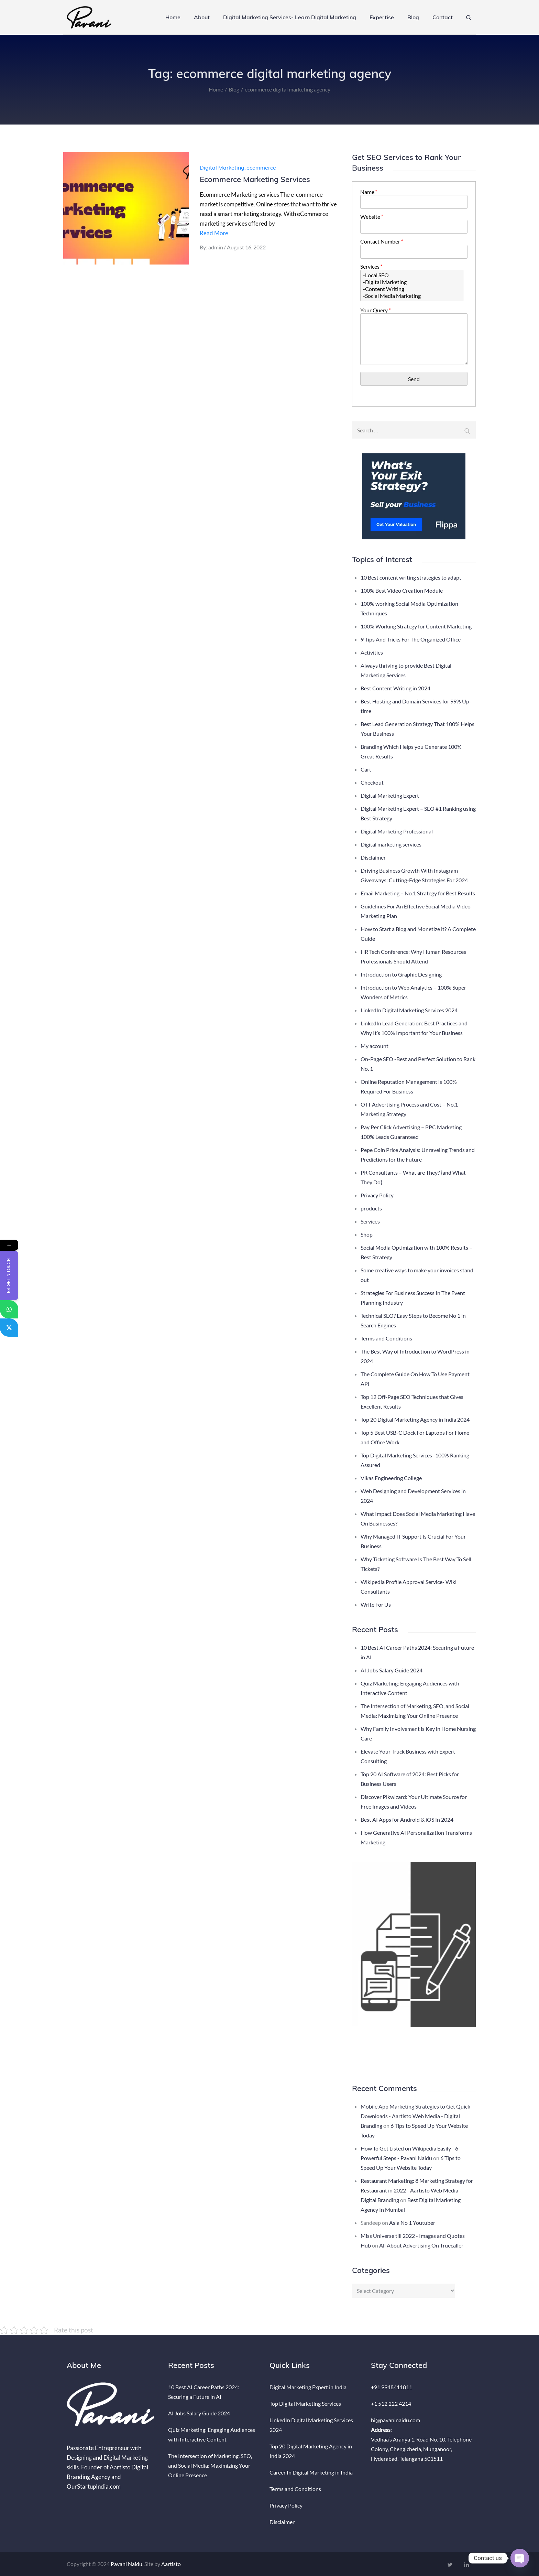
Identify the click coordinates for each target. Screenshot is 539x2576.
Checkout (372, 782)
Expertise (382, 17)
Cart (366, 769)
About (202, 17)
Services (371, 266)
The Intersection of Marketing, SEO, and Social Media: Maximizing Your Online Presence (210, 2465)
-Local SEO (411, 275)
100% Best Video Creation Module (402, 590)
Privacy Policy (377, 1195)
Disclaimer (373, 857)
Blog (413, 17)
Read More (214, 233)
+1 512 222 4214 (391, 2403)
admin (215, 247)
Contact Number (381, 241)
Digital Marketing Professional (397, 831)
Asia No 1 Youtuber (412, 2222)
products (371, 1208)
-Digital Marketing (411, 282)
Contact (442, 17)
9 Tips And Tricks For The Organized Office (411, 639)
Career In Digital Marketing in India (311, 2472)
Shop (367, 1234)
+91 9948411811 (391, 2387)
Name (368, 191)
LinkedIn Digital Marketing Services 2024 (409, 1010)
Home (172, 17)
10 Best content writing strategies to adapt (411, 577)
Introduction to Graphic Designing (401, 974)
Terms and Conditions (386, 1338)
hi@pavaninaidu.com (395, 2420)
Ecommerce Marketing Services (255, 179)
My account (374, 1046)
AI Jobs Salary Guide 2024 (391, 1670)
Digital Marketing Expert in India (308, 2387)
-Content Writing (411, 288)
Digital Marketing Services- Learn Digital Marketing (289, 17)
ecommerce (261, 167)
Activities (372, 652)
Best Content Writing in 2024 (395, 688)
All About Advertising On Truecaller (421, 2245)
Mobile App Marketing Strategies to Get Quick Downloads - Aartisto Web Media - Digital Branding (415, 2116)
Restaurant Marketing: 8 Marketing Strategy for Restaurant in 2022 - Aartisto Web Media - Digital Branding (417, 2190)
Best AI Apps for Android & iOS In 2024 (407, 1819)
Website (371, 216)
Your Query (375, 310)
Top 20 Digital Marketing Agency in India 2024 (415, 1419)
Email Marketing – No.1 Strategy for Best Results (418, 893)
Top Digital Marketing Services (305, 2403)
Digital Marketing (222, 167)
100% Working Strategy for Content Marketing (416, 626)
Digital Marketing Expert (390, 795)
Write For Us (376, 1604)
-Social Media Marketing (411, 295)
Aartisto (171, 2564)
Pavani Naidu (126, 2564)
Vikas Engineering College (391, 1478)
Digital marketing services (391, 844)
